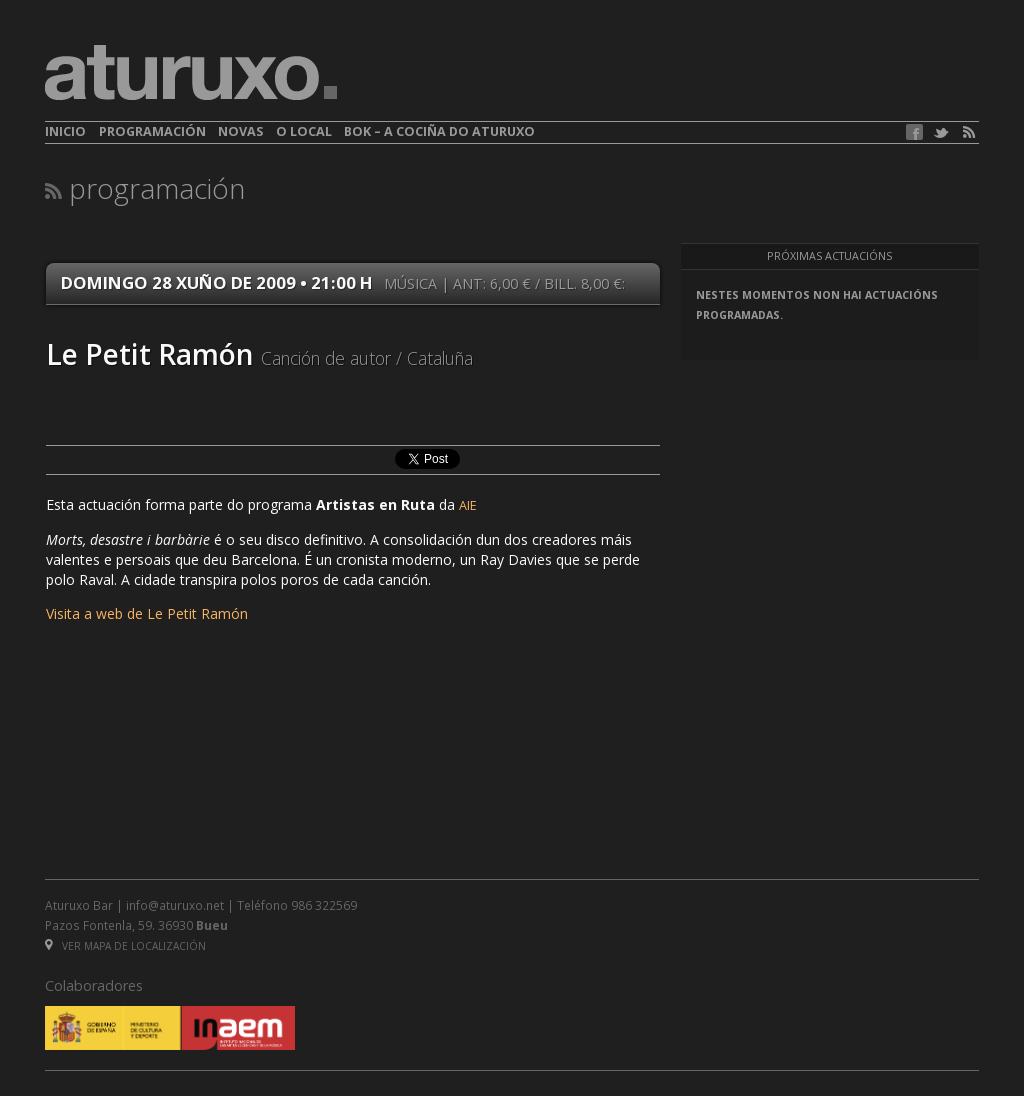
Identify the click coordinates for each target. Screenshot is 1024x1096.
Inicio (65, 131)
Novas (240, 131)
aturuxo (191, 73)
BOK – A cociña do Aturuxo (439, 131)
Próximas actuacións (829, 256)
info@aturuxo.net (175, 905)
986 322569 (324, 905)
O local (304, 131)
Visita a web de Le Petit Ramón (147, 613)
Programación (152, 131)
